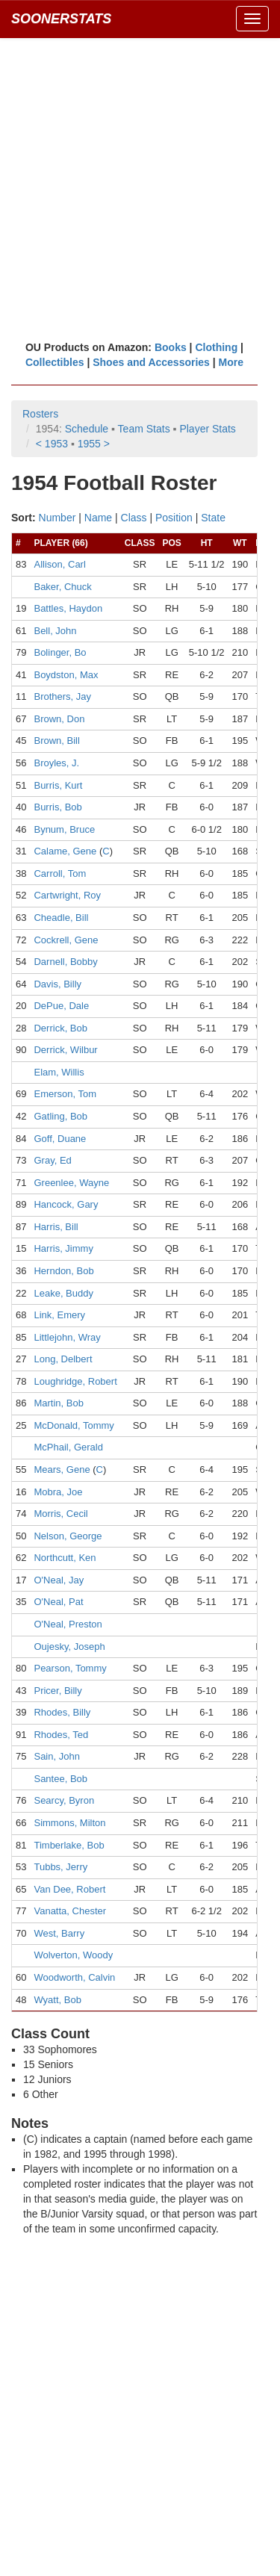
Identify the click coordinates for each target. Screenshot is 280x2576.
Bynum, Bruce (64, 829)
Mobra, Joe (58, 1492)
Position (174, 518)
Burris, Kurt (58, 785)
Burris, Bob (57, 807)
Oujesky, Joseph (69, 1646)
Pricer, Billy (57, 1690)
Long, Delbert (63, 1359)
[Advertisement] (140, 189)
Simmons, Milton (69, 1822)
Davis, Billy (57, 984)
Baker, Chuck (62, 586)
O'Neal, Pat (58, 1601)
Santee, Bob (60, 1778)
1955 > (94, 444)
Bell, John (55, 630)
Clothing (216, 347)
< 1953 (52, 444)
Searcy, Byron (64, 1800)
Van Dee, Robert (69, 1889)
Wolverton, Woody (73, 1955)
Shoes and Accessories (151, 362)
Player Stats (207, 429)
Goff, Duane (60, 1138)
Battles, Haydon (68, 608)
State (213, 518)
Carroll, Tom (60, 873)
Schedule (86, 429)
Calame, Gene (65, 851)
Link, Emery (59, 1314)
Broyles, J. (56, 763)
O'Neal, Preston (68, 1624)
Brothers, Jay (62, 696)
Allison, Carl (59, 564)
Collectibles (54, 362)
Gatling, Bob (60, 1116)
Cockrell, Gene (66, 940)
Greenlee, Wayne (71, 1182)
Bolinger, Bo (60, 652)
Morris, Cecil (60, 1513)
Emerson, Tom (65, 1093)
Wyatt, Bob (57, 1999)
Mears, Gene (62, 1469)
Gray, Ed (52, 1160)
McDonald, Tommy (73, 1425)
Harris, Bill (56, 1226)
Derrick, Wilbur (65, 1049)
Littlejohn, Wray (67, 1337)
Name (98, 518)
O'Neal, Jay (59, 1580)
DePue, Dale (61, 1005)
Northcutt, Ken (65, 1557)
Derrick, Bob (60, 1028)
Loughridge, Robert (75, 1381)
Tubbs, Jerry (60, 1866)
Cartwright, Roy (67, 895)
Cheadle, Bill (61, 917)
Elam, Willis (59, 1072)
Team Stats (144, 429)
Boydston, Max (66, 674)
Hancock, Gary (66, 1204)
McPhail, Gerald (68, 1447)
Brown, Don (59, 718)
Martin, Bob (58, 1403)
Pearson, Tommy (70, 1668)
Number (57, 518)
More (231, 362)
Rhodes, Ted (61, 1734)
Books (171, 347)
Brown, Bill (56, 740)
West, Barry (59, 1933)
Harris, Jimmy (63, 1248)
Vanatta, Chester (70, 1911)
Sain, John (56, 1756)
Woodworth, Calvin (74, 1977)
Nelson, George (68, 1536)
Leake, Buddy (63, 1293)
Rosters (40, 414)
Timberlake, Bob (69, 1845)
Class (134, 518)
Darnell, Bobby (65, 961)
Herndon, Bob (63, 1270)
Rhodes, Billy (62, 1712)
